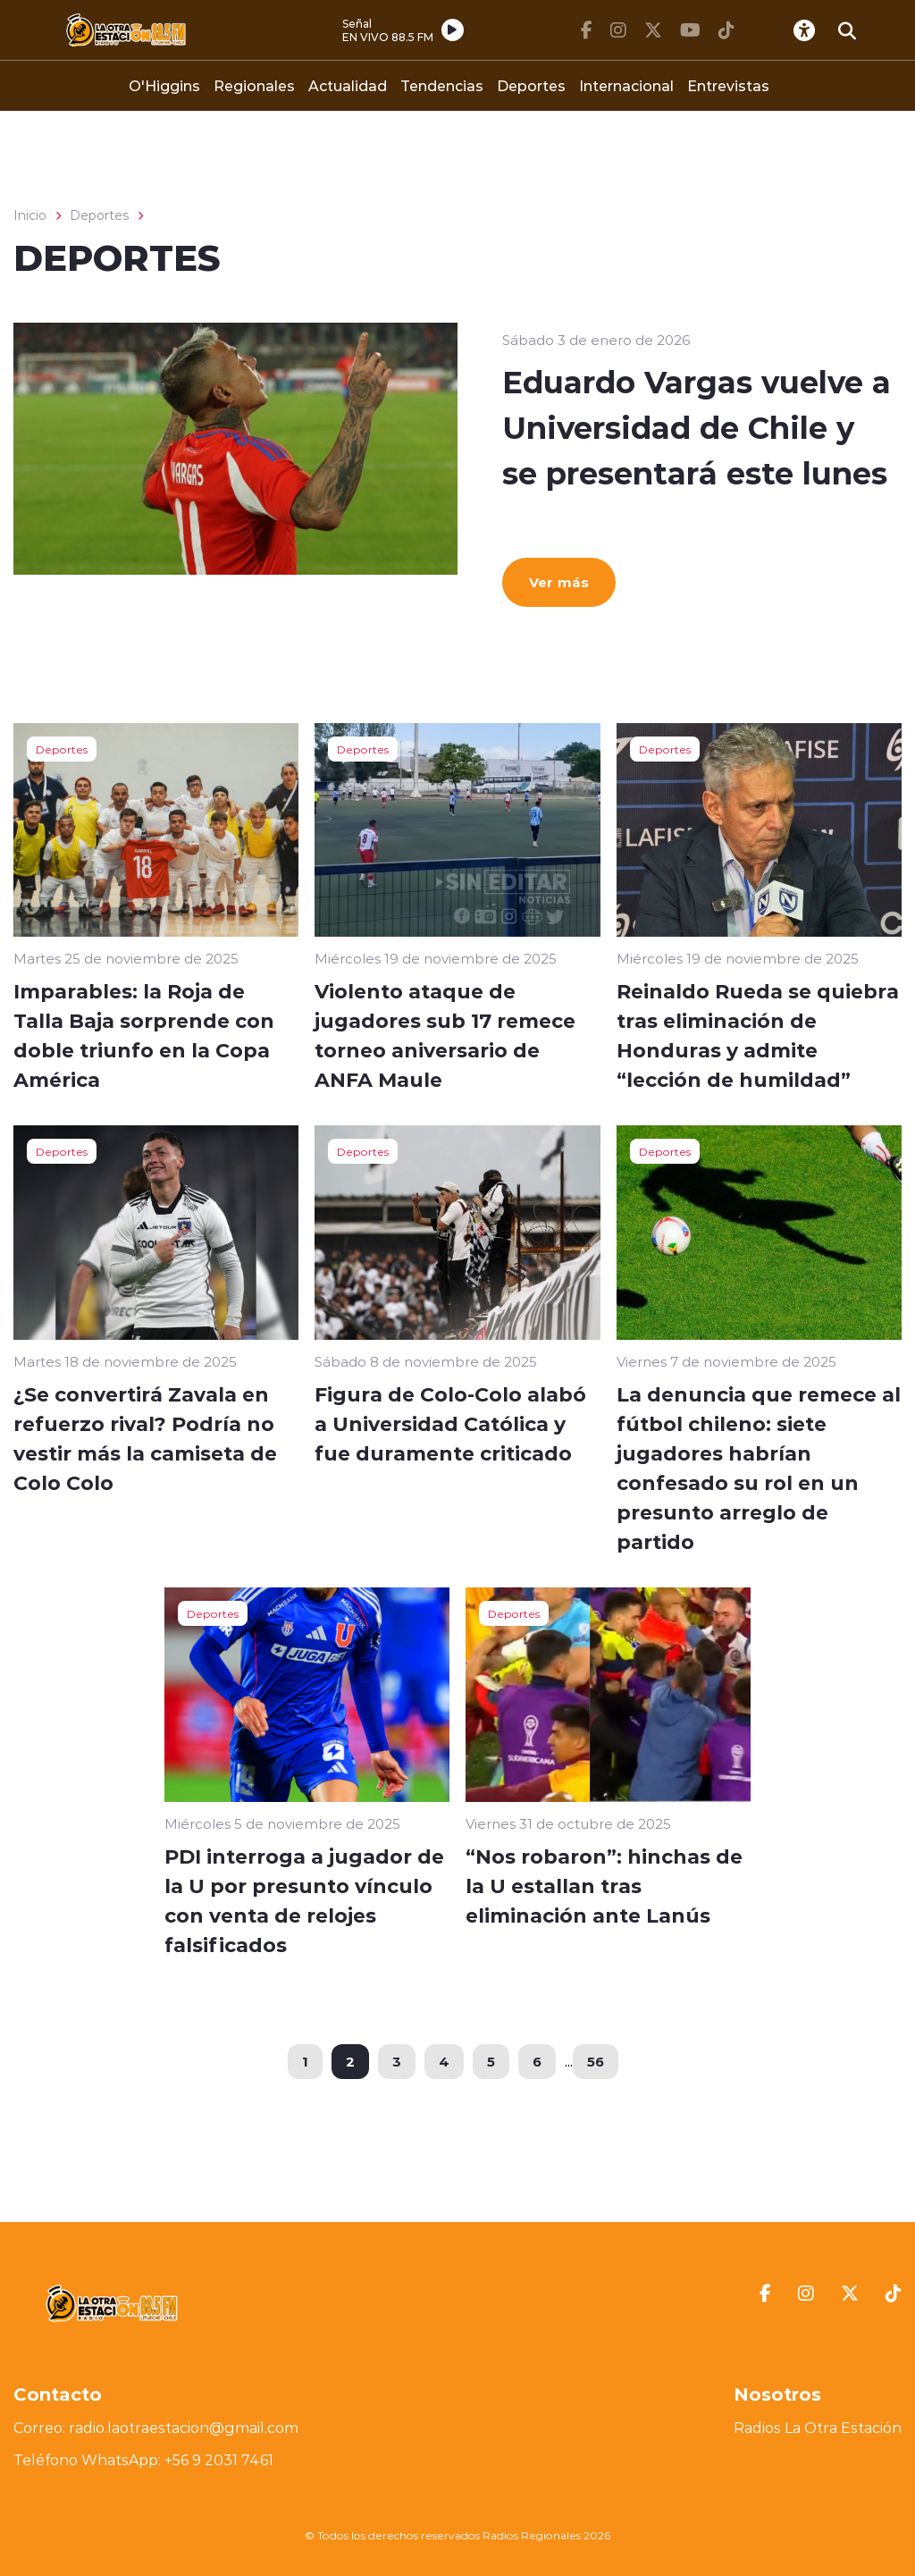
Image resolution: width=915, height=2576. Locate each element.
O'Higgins (164, 85)
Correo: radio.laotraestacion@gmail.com (155, 2427)
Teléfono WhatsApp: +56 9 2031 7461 (143, 2460)
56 (595, 2061)
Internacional (626, 85)
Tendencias (441, 85)
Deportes (531, 85)
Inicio (29, 215)
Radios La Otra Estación (818, 2427)
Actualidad (347, 85)
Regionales (254, 85)
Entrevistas (728, 85)
